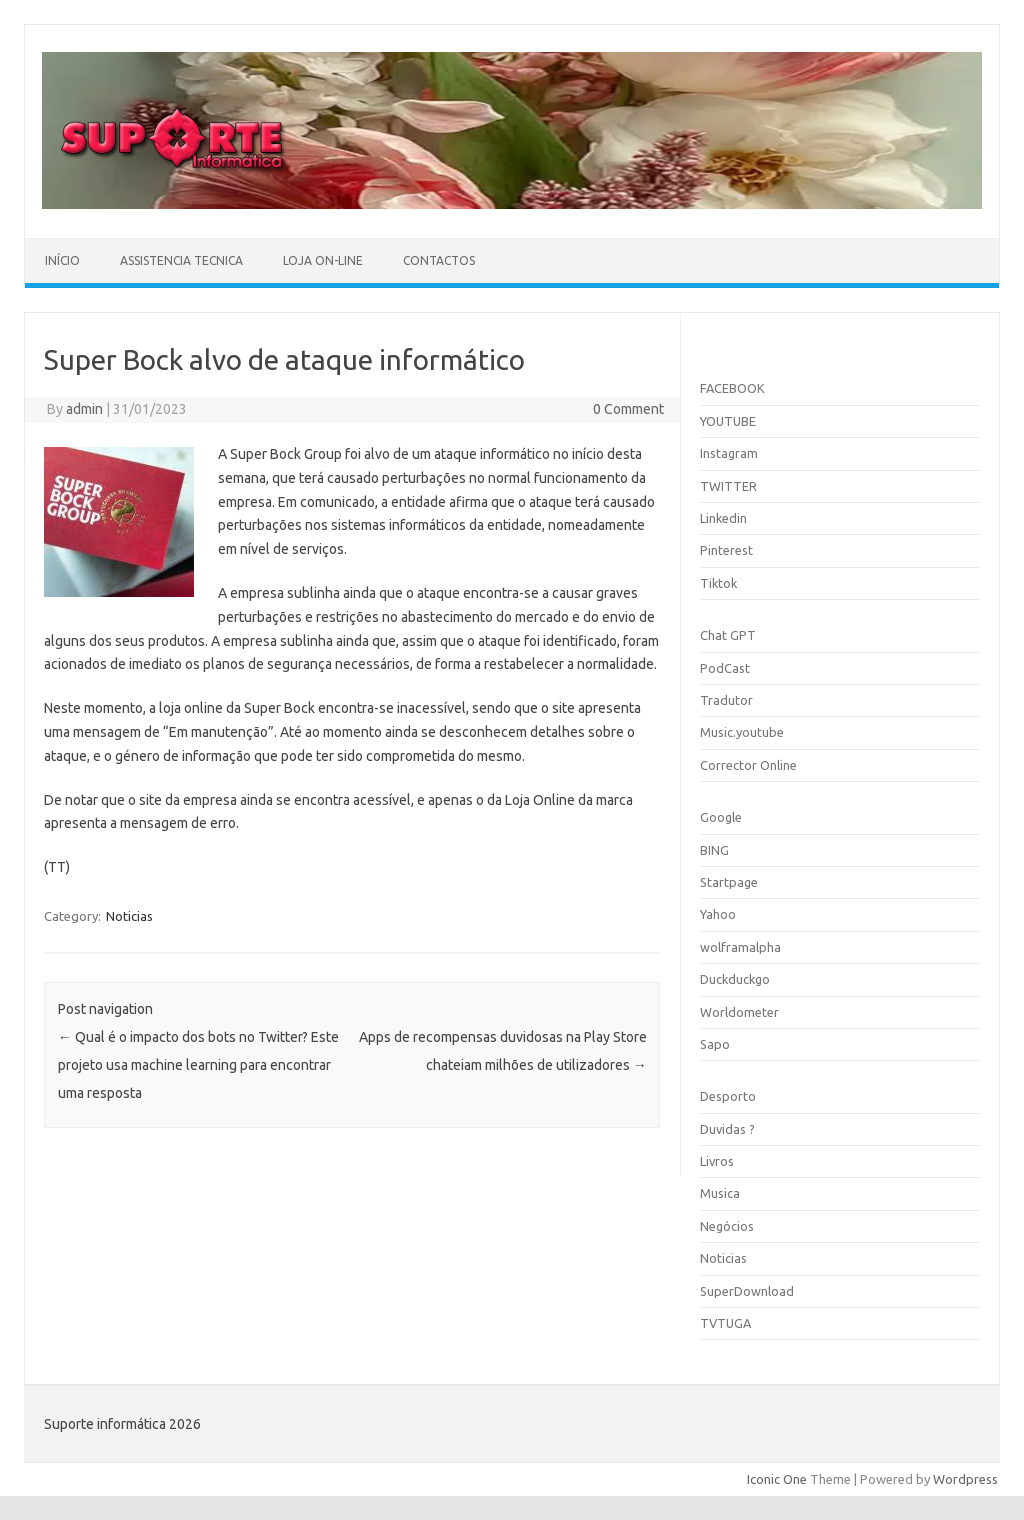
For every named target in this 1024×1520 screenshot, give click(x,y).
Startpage (729, 882)
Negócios (727, 1226)
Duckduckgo (735, 979)
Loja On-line (323, 260)
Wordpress (965, 1479)
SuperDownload (747, 1291)
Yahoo (718, 914)
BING (714, 850)
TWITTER (728, 486)
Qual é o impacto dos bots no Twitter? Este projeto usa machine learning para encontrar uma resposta (198, 1065)
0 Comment (628, 409)
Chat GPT (728, 635)
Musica (720, 1193)
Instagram (729, 453)
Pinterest (726, 550)
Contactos (439, 260)
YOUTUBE (728, 421)
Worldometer (739, 1012)
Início (62, 260)
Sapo (715, 1044)
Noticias (129, 916)
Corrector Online (748, 765)
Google (721, 817)
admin (84, 409)
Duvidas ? (727, 1129)
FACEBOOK (732, 388)
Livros (717, 1161)
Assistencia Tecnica (181, 260)
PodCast (725, 668)
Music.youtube (742, 732)
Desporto (728, 1096)
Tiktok (718, 583)
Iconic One (777, 1479)
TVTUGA (725, 1323)
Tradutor (726, 700)
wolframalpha (740, 947)
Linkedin (723, 518)
